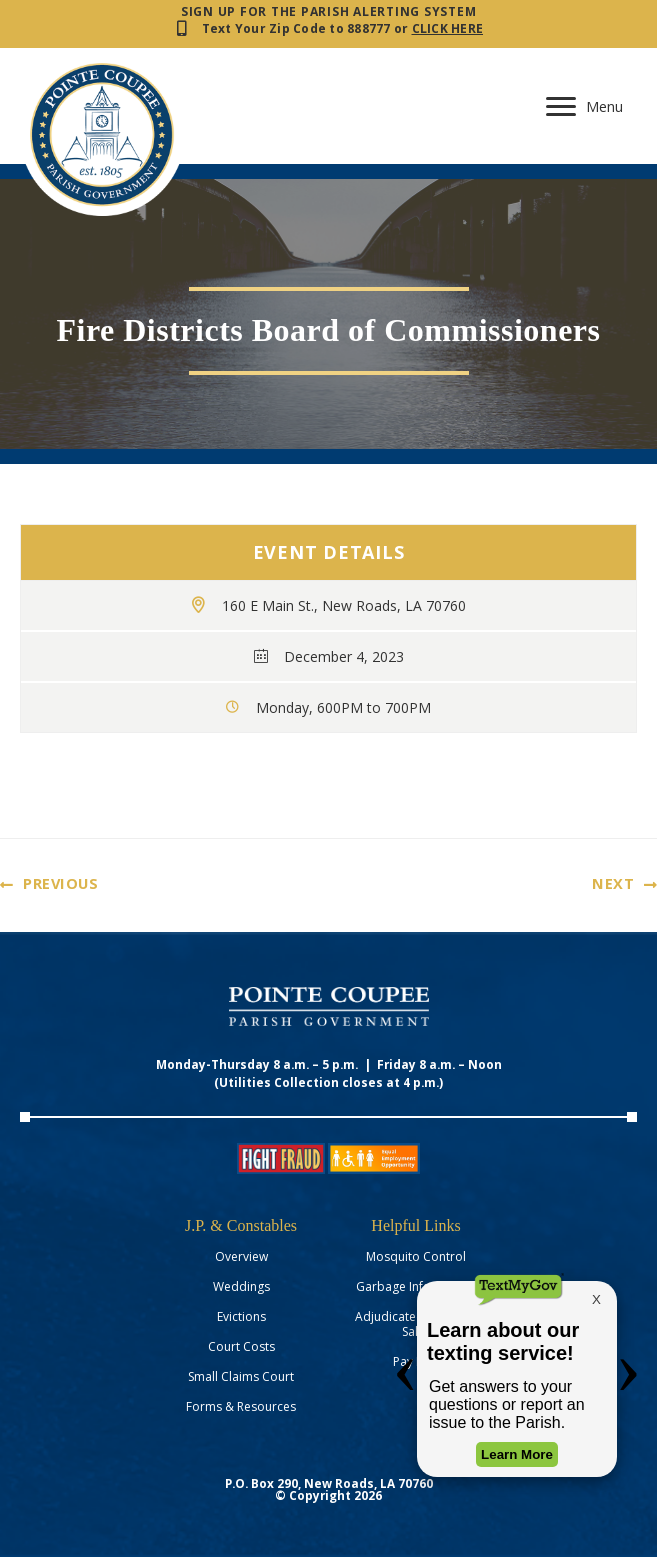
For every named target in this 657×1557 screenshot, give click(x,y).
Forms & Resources (241, 1406)
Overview (241, 1256)
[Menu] (590, 107)
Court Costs (241, 1346)
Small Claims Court (241, 1376)
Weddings (241, 1286)
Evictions (241, 1316)
